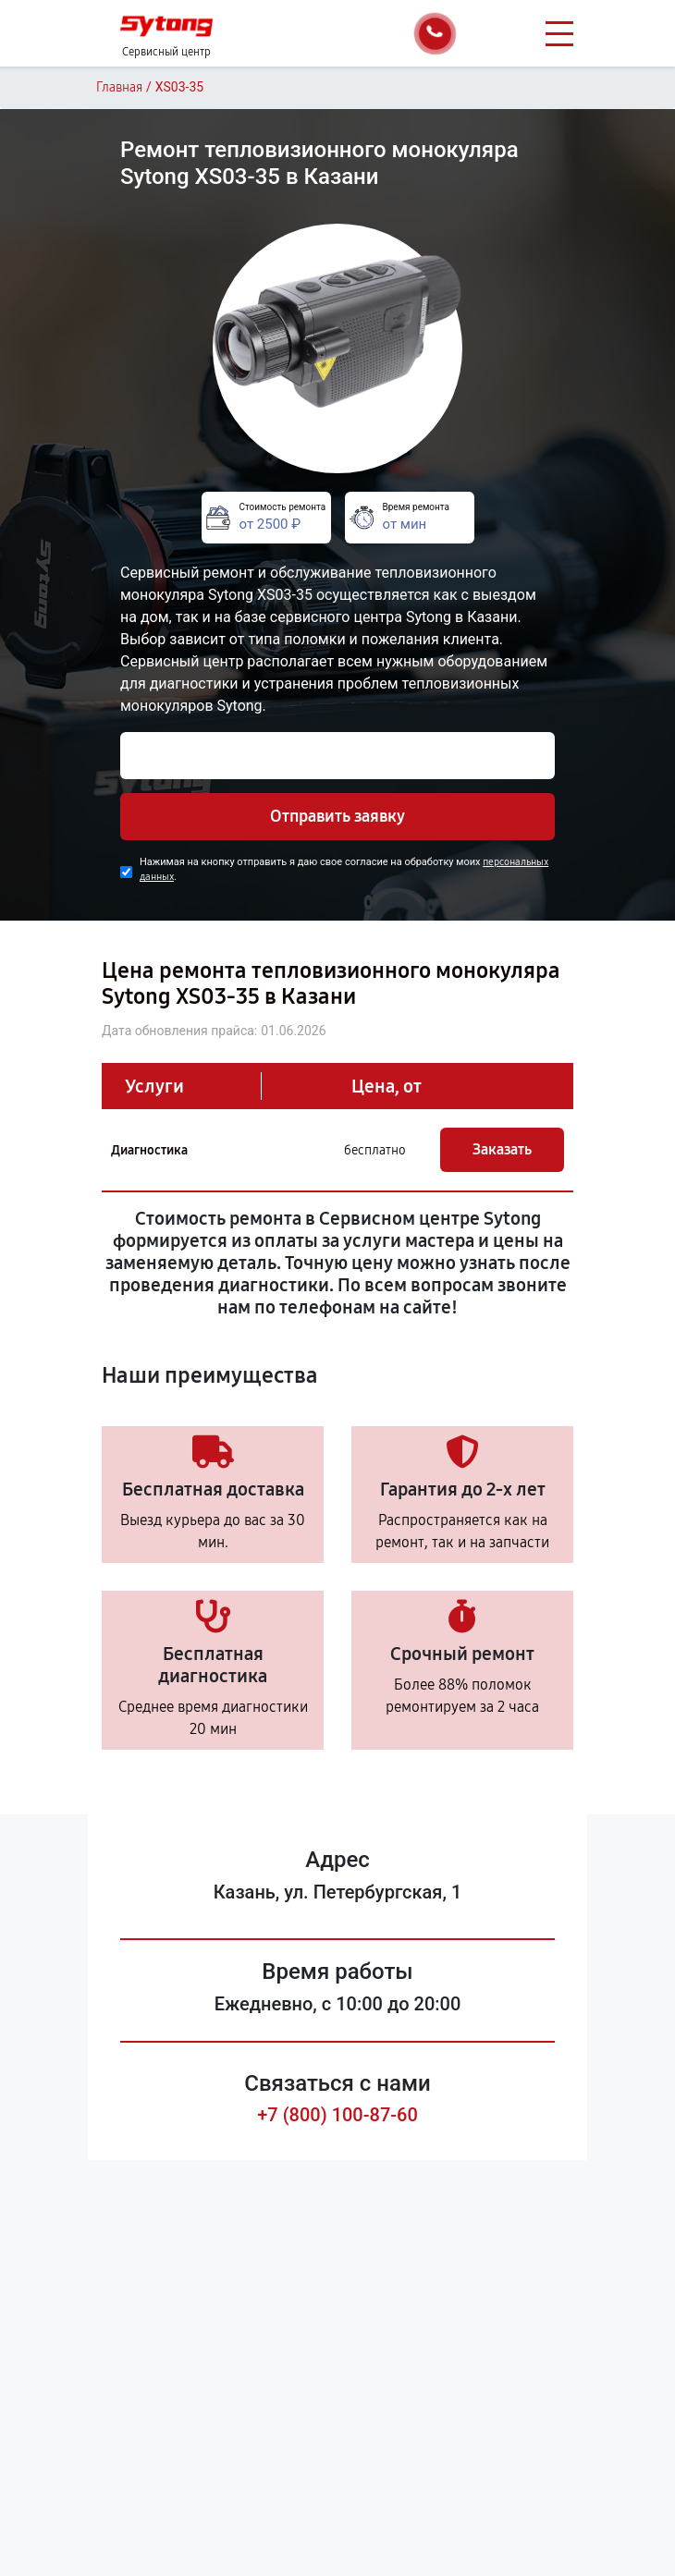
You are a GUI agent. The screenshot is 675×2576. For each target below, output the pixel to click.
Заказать (502, 1149)
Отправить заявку (337, 816)
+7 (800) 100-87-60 (337, 2115)
